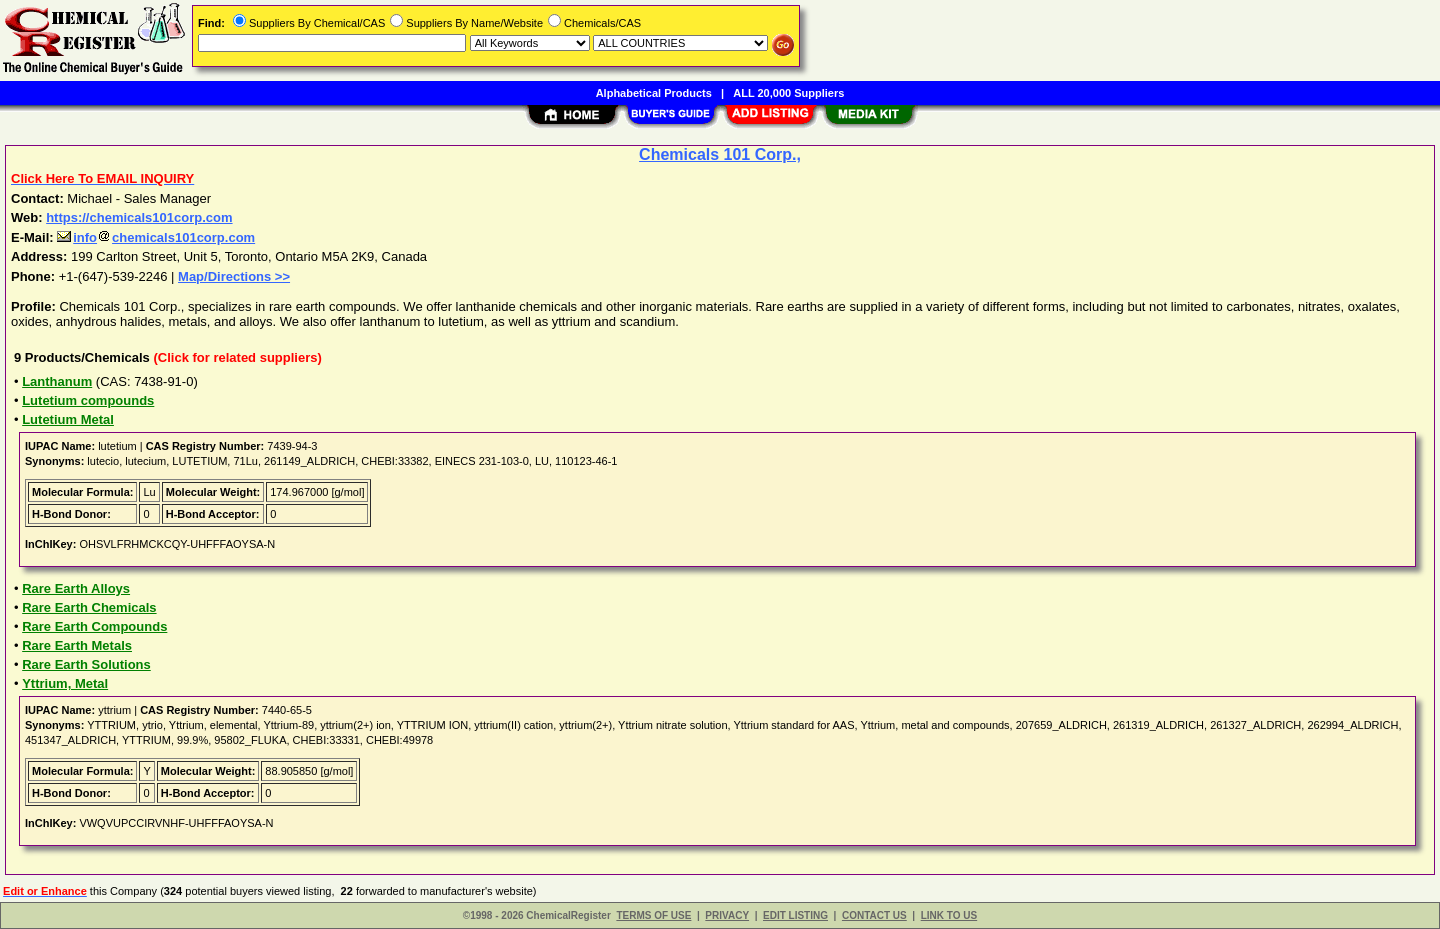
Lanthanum (57, 381)
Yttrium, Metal (65, 683)
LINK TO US (949, 915)
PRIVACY (727, 915)
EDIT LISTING (795, 915)
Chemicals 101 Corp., (720, 154)
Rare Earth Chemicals (89, 607)
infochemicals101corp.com (156, 237)
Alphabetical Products (654, 93)
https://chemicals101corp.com (139, 217)
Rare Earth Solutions (86, 664)
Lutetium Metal (68, 419)
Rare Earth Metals (77, 645)
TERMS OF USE (653, 915)
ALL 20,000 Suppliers (788, 93)
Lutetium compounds (88, 400)
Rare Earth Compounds (94, 626)
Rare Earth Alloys (76, 588)
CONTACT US (874, 915)
